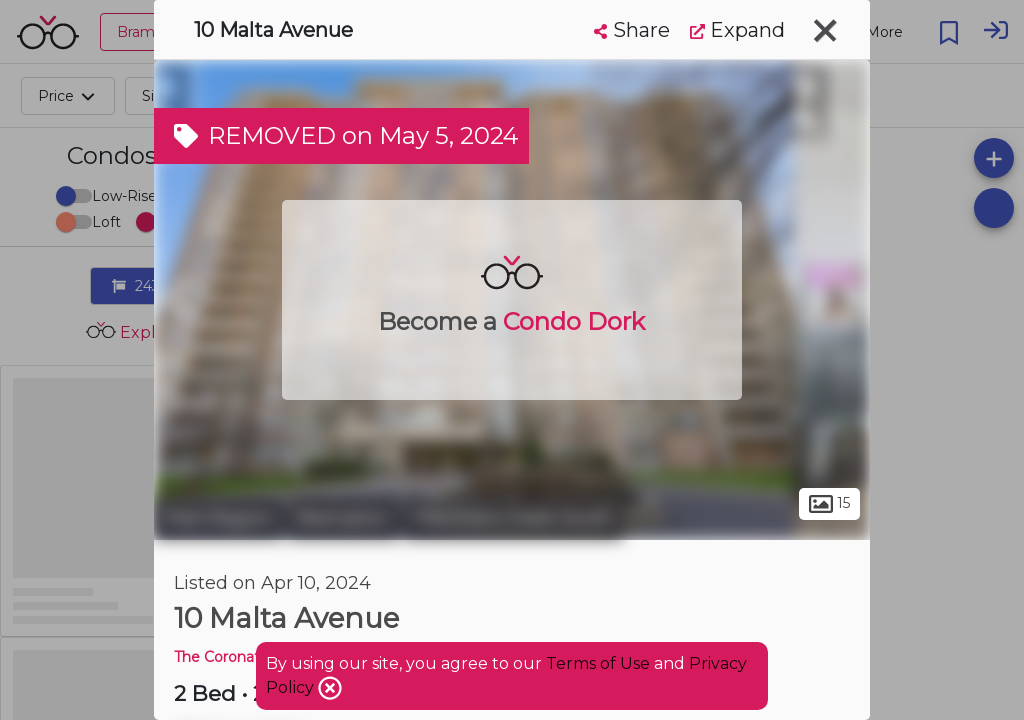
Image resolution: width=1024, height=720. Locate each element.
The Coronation (227, 657)
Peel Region (218, 518)
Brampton (343, 518)
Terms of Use (598, 663)
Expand (737, 30)
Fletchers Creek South (513, 518)
